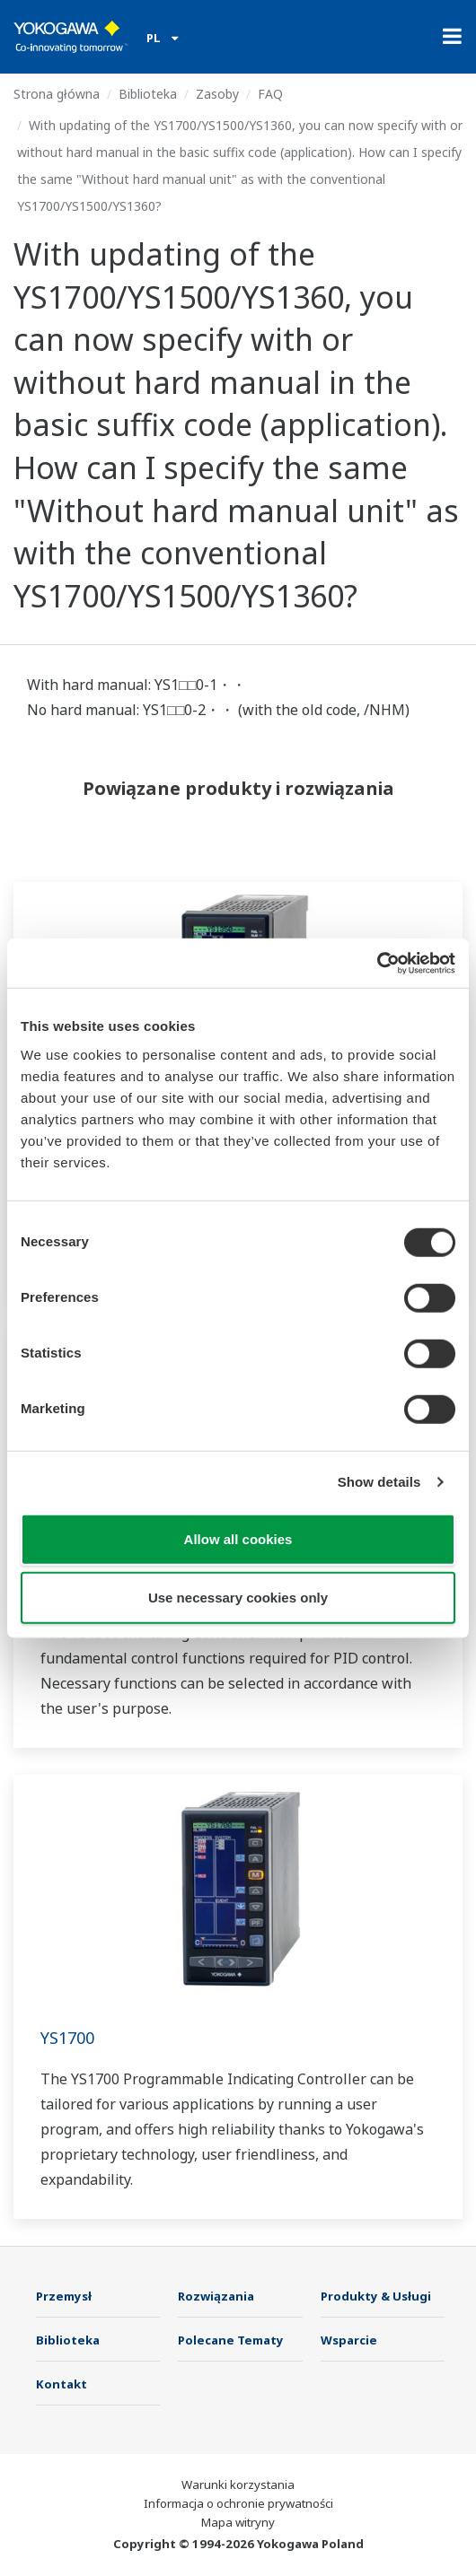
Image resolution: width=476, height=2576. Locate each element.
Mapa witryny (238, 2522)
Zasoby (217, 93)
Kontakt (61, 2384)
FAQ (270, 93)
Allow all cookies (238, 1538)
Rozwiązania (216, 2296)
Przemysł (64, 2296)
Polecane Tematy (231, 2340)
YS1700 (67, 2037)
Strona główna (56, 93)
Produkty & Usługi (376, 2296)
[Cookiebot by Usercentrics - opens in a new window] (376, 962)
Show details (379, 1481)
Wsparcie (349, 2340)
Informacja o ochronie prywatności (238, 2503)
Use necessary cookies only (238, 1597)
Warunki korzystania (238, 2484)
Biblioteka (148, 93)
